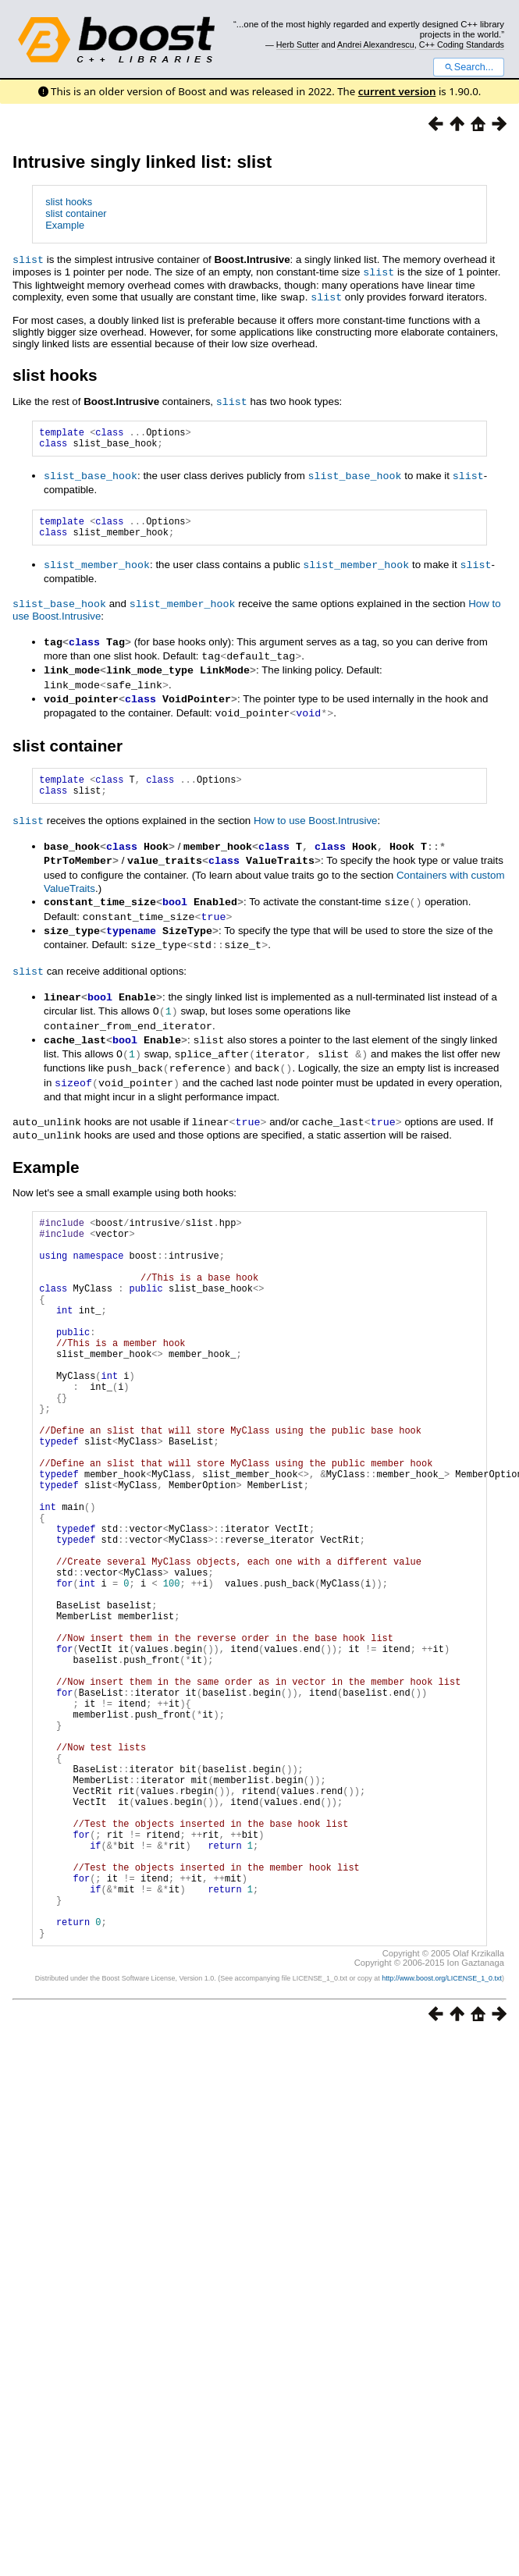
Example (64, 225)
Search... (468, 67)
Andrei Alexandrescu (375, 44)
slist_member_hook (97, 570)
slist (28, 259)
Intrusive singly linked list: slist (142, 162)
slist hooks (68, 202)
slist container (75, 213)
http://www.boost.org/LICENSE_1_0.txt (442, 2123)
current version (397, 91)
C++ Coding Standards (461, 44)
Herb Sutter (297, 44)
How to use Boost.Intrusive (316, 824)
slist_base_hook (90, 477)
